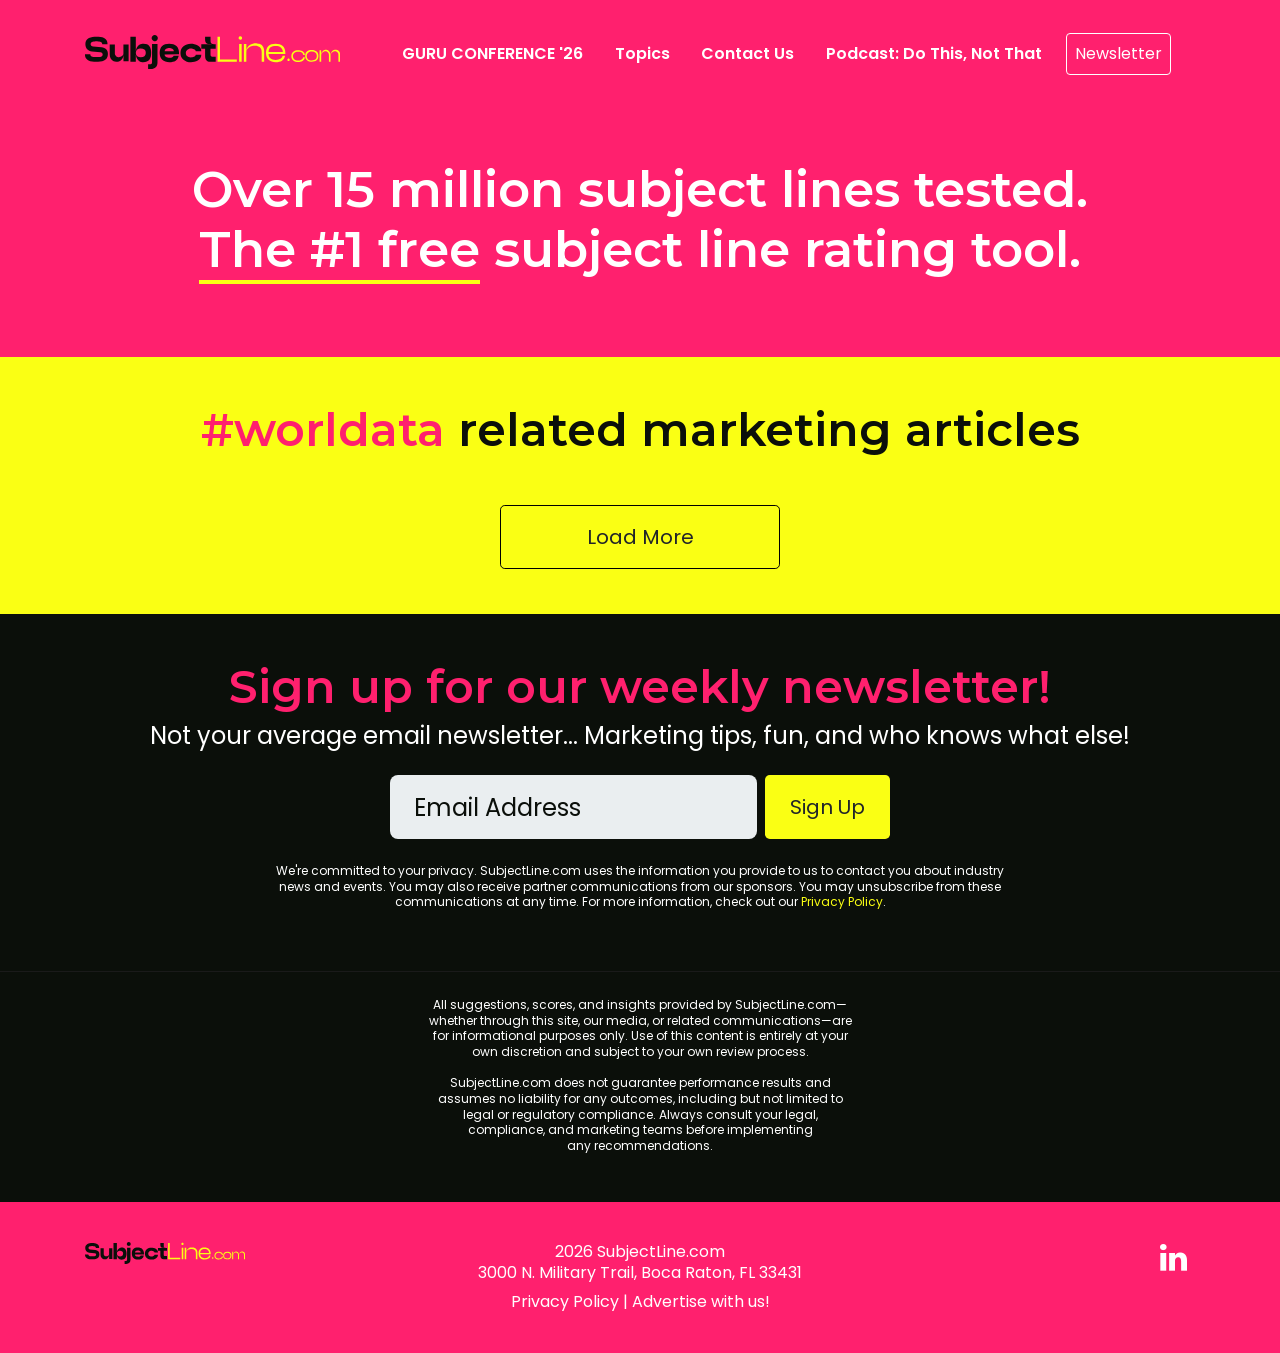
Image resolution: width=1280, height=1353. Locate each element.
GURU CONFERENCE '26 (496, 53)
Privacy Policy (842, 901)
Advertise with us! (701, 1301)
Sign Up (827, 807)
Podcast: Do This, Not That (934, 53)
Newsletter (1118, 53)
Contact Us (747, 53)
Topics (642, 53)
